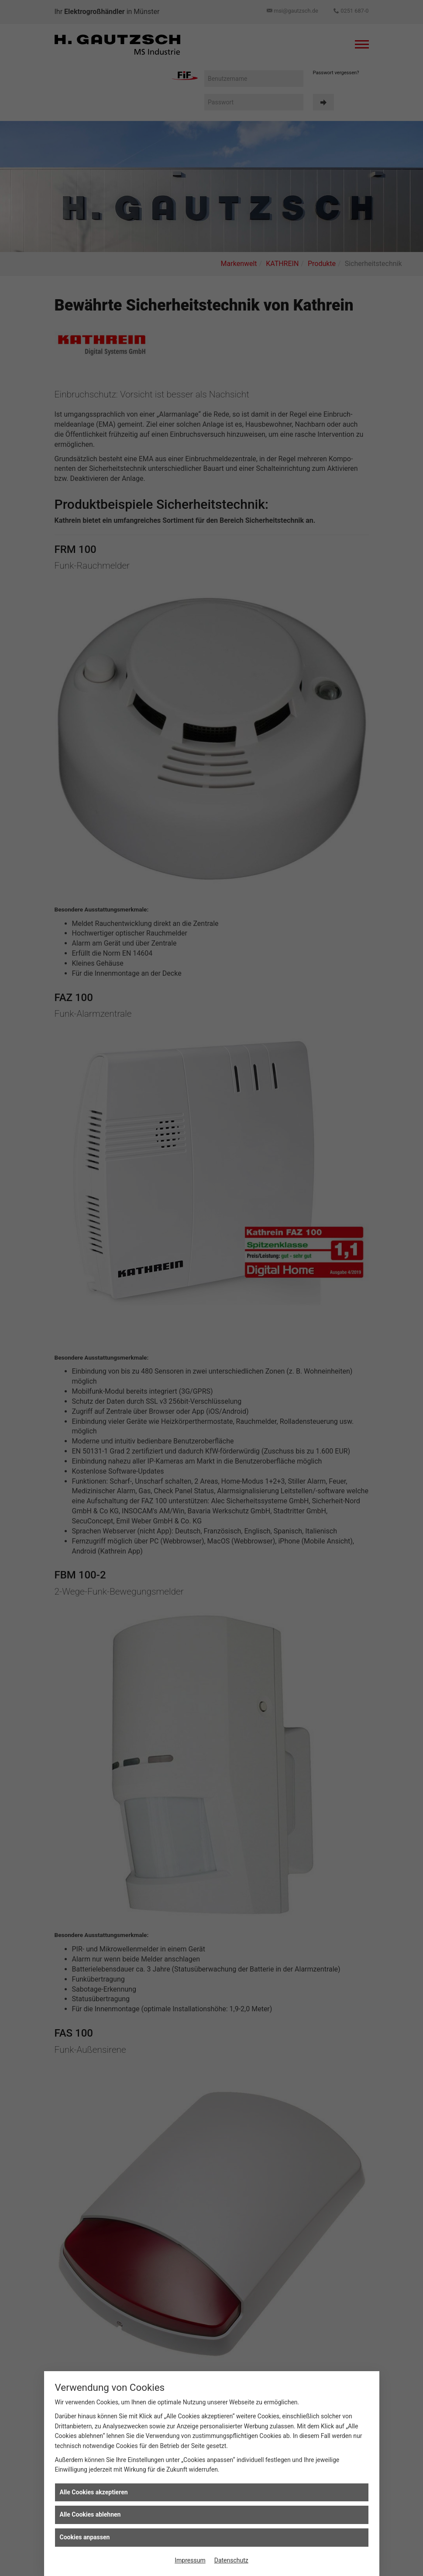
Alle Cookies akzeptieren (94, 2492)
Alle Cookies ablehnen (90, 2514)
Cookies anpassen (85, 2537)
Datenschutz (231, 2560)
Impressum (190, 2560)
